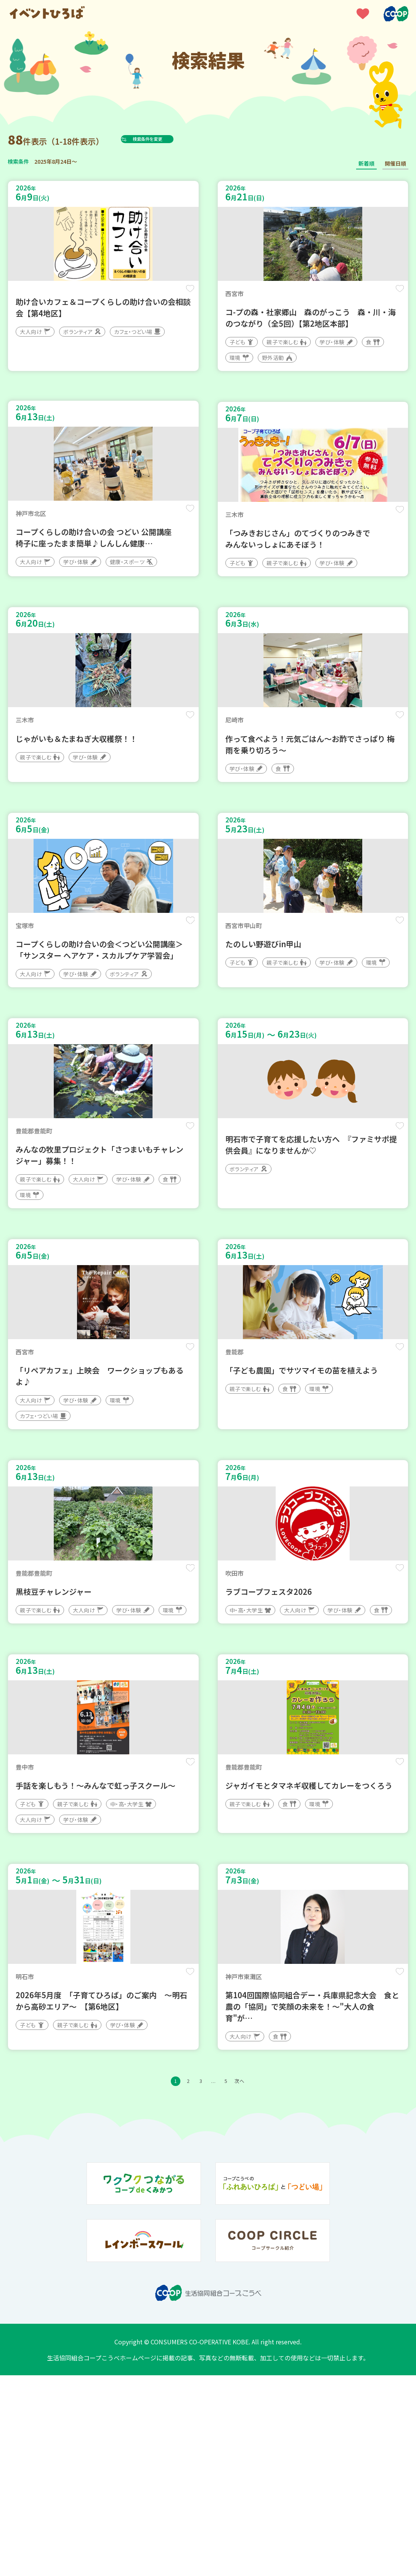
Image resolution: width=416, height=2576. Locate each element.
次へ (253, 2280)
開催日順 (395, 163)
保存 (186, 294)
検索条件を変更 (165, 138)
